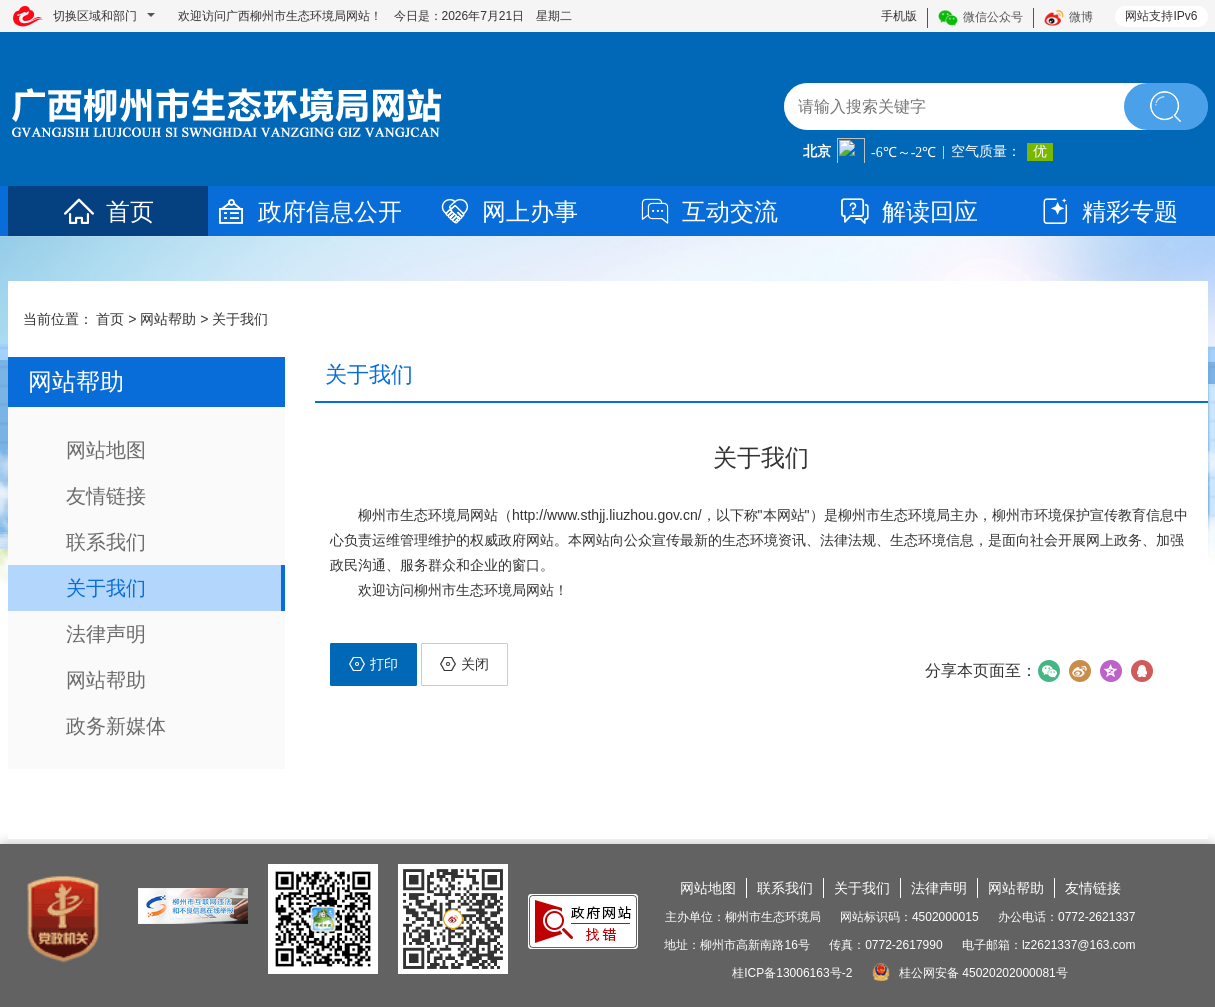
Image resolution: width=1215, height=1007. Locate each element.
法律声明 (106, 634)
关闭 (464, 664)
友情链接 (106, 496)
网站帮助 (168, 319)
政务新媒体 (116, 726)
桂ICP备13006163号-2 (792, 973)
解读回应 (908, 211)
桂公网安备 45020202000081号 (970, 973)
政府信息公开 (308, 211)
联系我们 (106, 542)
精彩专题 (1108, 211)
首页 (108, 211)
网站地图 (106, 450)
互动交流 (708, 211)
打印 (373, 664)
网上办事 (508, 211)
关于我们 (240, 319)
